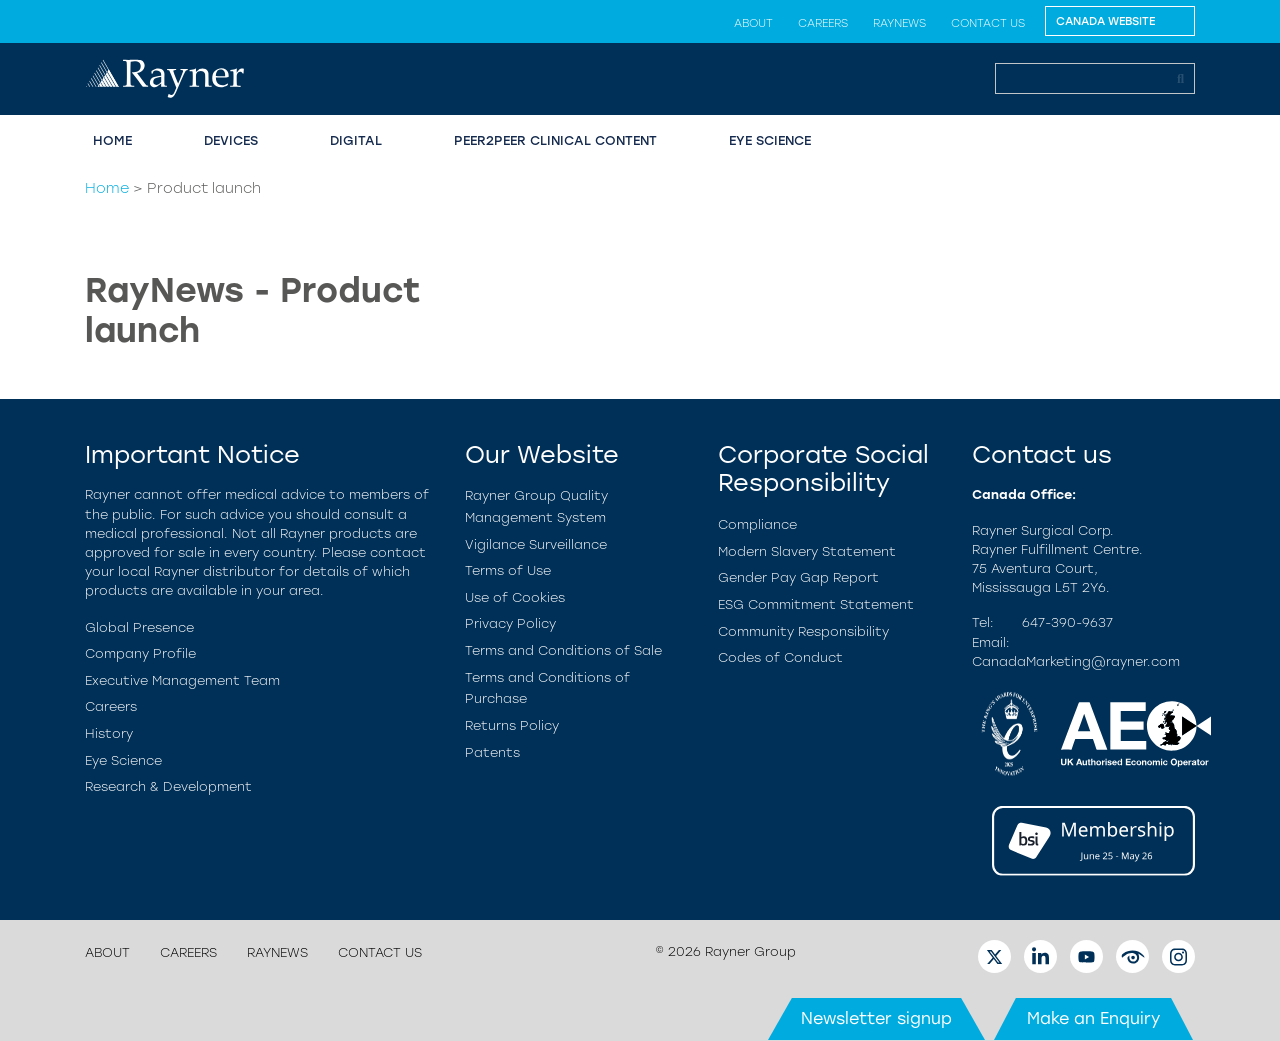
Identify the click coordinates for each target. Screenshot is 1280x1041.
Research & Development (168, 786)
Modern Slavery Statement (807, 551)
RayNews (899, 23)
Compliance (757, 524)
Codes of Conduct (780, 657)
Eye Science (770, 140)
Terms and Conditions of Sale (563, 650)
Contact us (988, 23)
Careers (823, 23)
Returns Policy (512, 725)
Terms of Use (508, 570)
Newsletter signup (876, 1018)
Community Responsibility (803, 631)
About (753, 23)
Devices (231, 140)
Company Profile (140, 653)
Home (112, 140)
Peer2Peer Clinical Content (555, 140)
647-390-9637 (1067, 622)
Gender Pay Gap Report (798, 577)
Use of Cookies (515, 597)
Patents (492, 752)
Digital (356, 140)
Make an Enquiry (1093, 1018)
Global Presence (139, 627)
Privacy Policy (510, 623)
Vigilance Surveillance (536, 544)
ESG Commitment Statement (816, 604)
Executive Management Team (182, 680)
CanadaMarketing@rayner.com (1076, 661)
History (109, 733)
